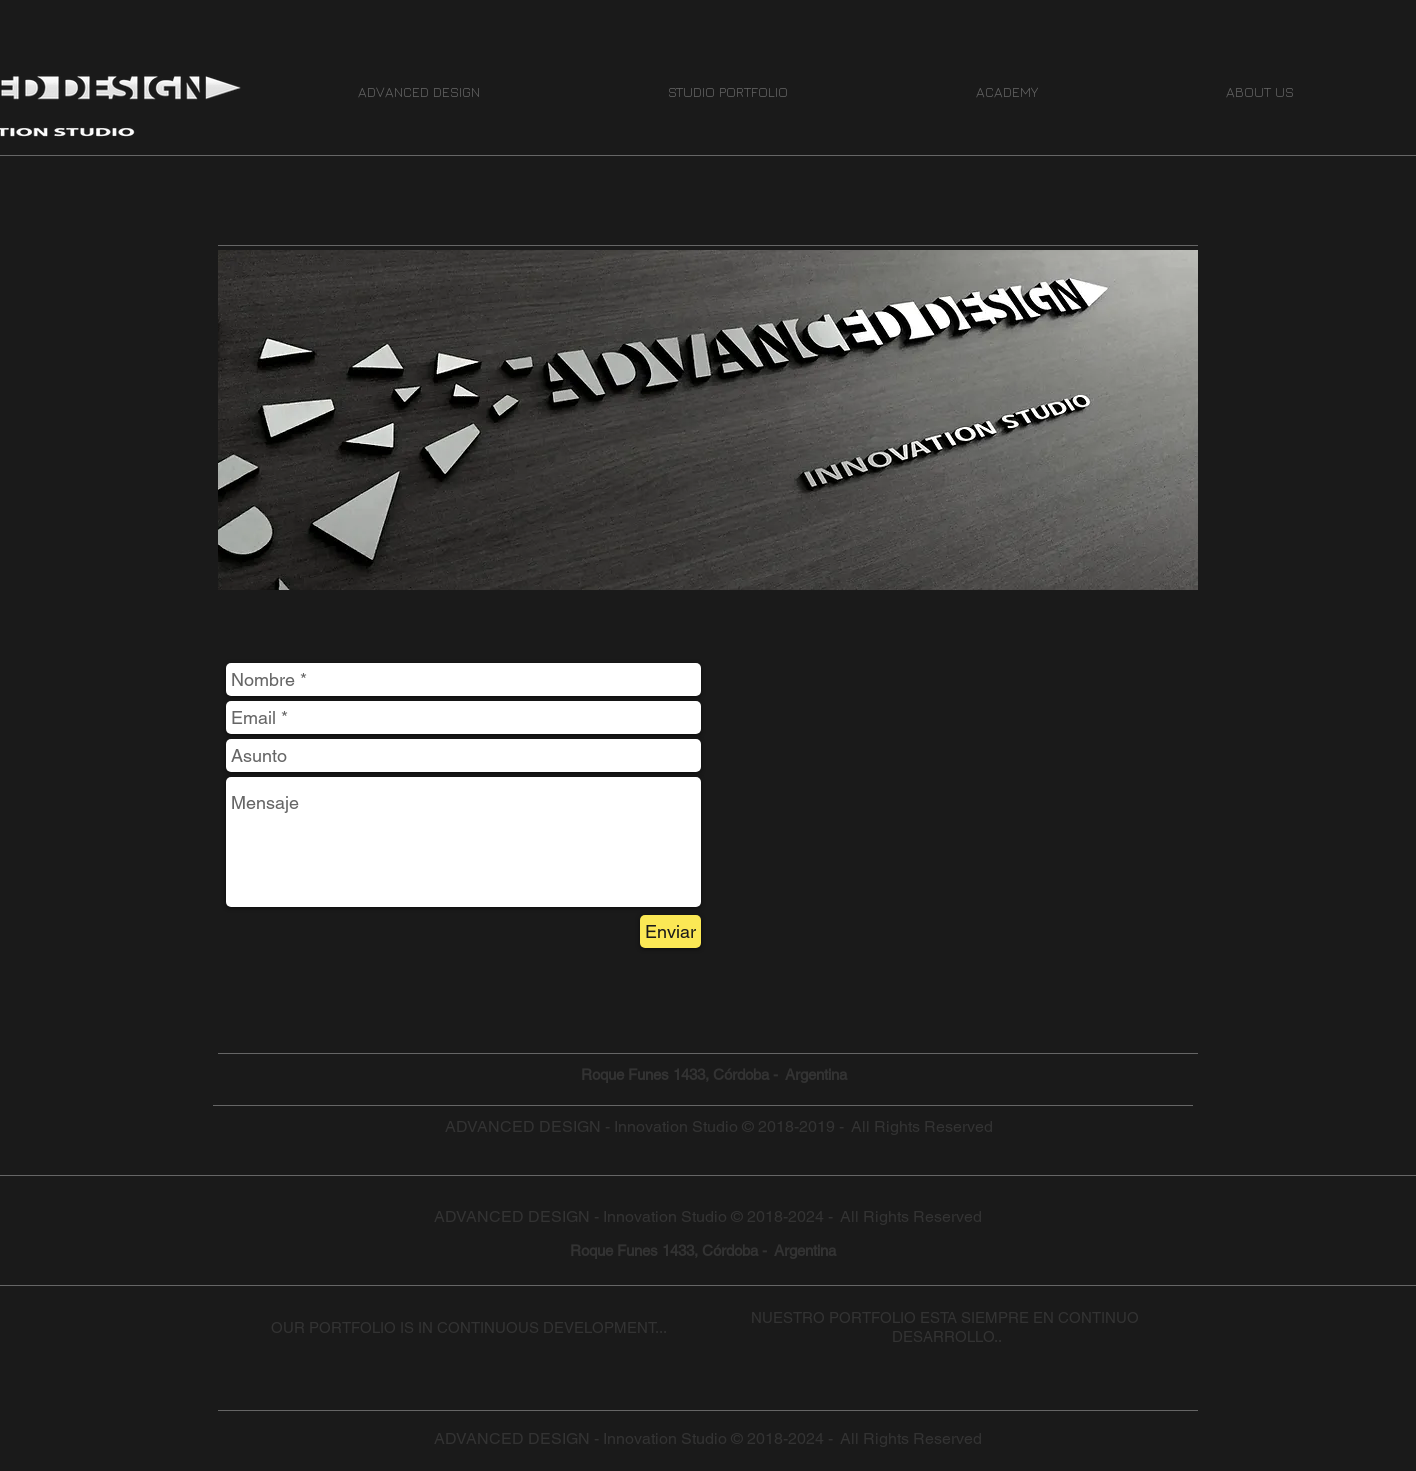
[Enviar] (670, 931)
